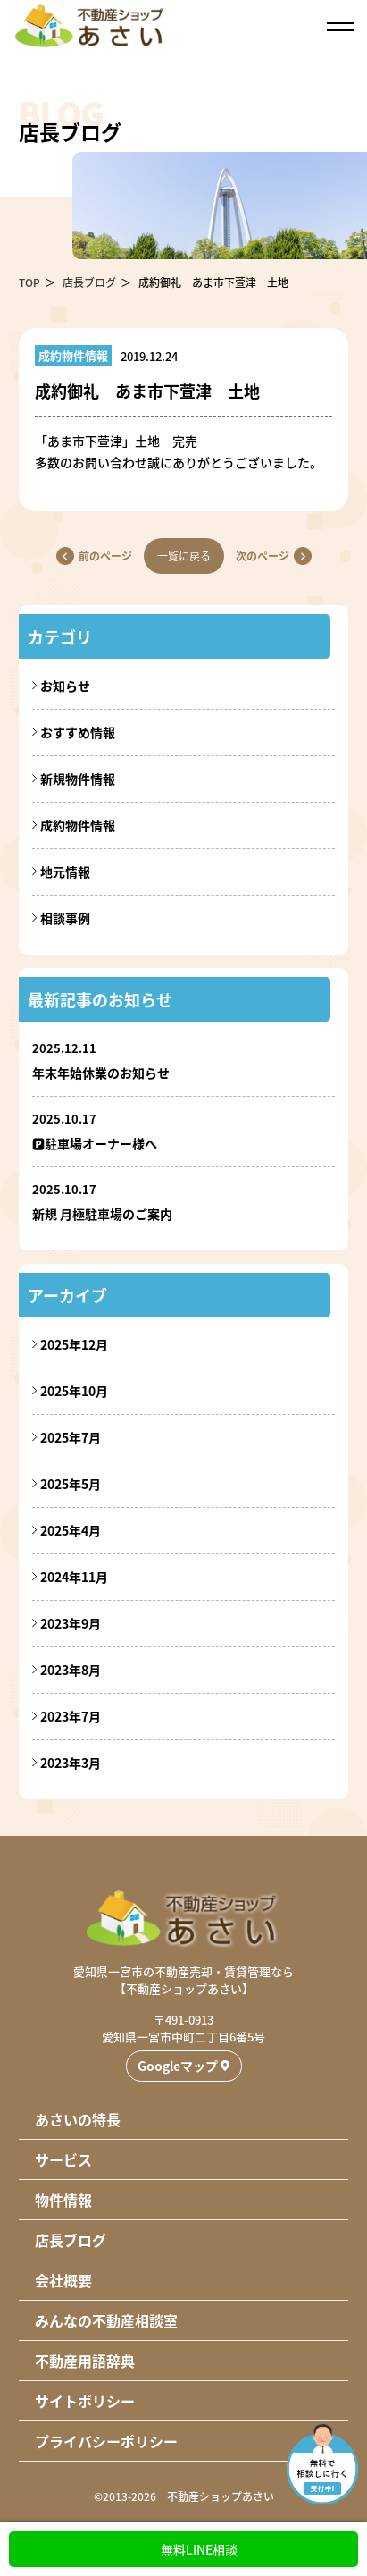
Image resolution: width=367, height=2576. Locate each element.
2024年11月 (74, 1577)
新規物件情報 (77, 778)
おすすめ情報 (77, 732)
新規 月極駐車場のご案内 (102, 1214)
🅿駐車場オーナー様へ (94, 1143)
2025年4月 (70, 1530)
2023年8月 (70, 1670)
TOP (29, 282)
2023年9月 (70, 1623)
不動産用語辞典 (85, 2360)
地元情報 (65, 871)
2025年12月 (74, 1344)
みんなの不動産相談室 (106, 2320)
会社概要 (63, 2280)
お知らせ (65, 686)
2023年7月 (70, 1716)
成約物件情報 (77, 825)
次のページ (262, 555)
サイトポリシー (85, 2401)
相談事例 (65, 918)
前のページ (105, 555)
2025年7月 (70, 1437)
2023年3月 (70, 1763)
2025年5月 (70, 1484)
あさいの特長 (78, 2119)
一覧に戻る (184, 555)
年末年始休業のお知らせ (101, 1073)
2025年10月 (74, 1391)
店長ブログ (89, 282)
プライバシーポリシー (106, 2441)
